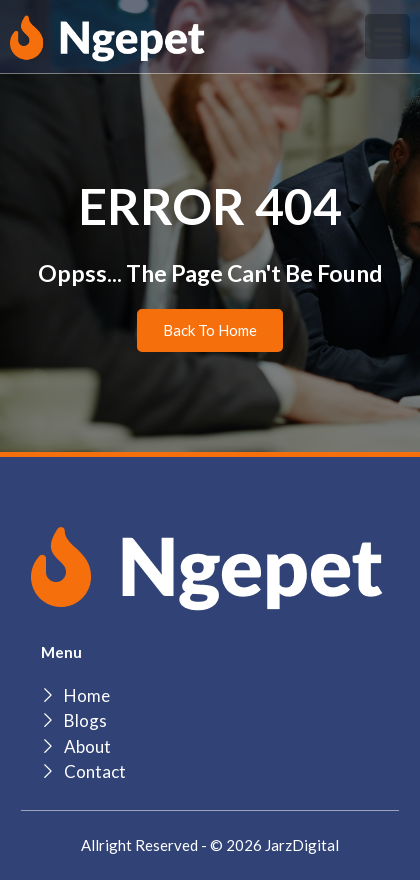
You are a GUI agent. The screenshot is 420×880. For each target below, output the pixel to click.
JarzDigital (302, 845)
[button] (387, 36)
